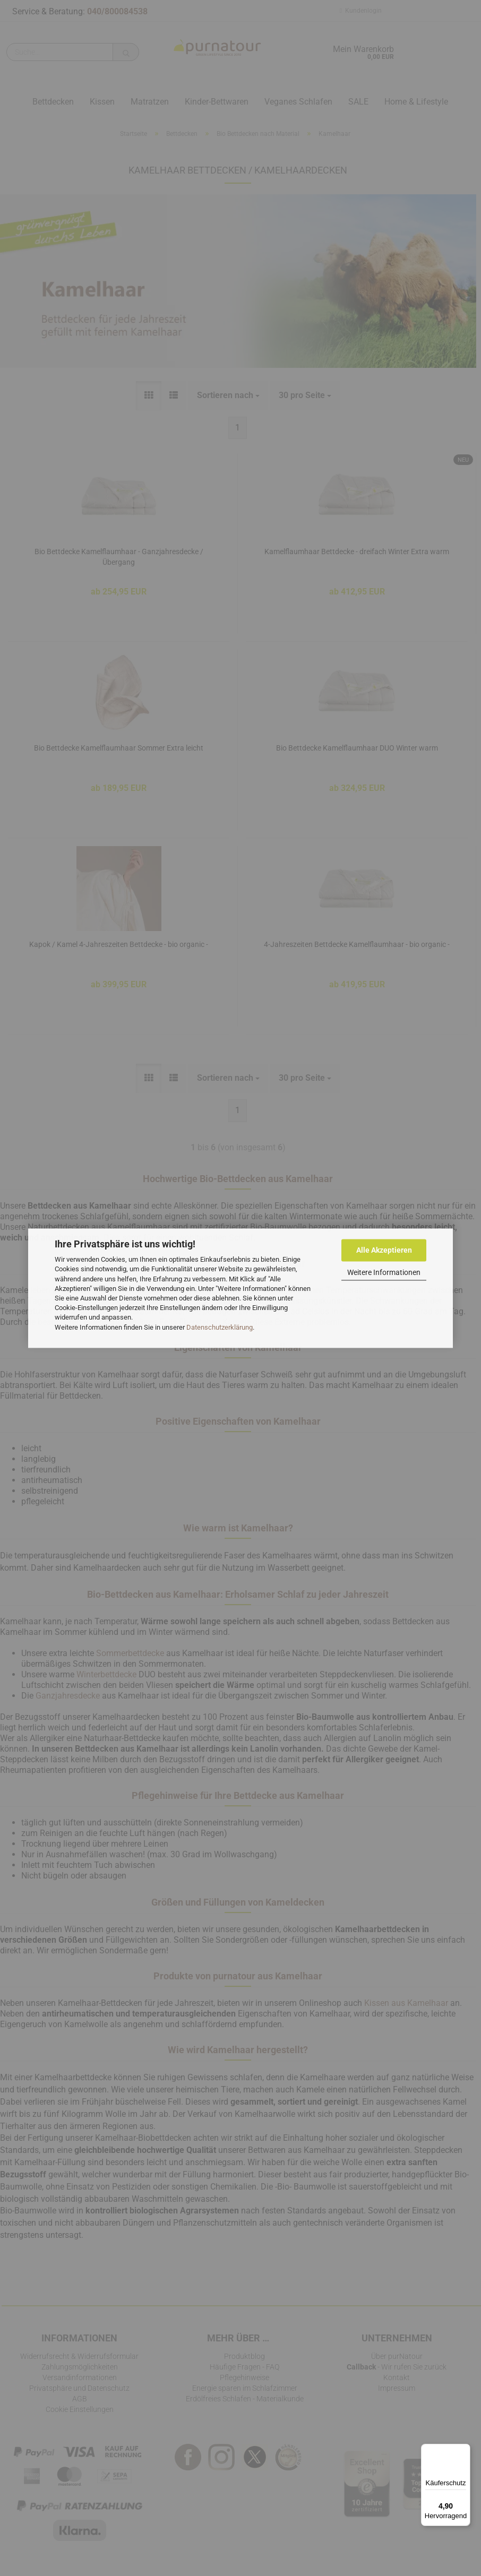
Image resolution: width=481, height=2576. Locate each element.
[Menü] (464, 2450)
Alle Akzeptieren (384, 1250)
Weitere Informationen (383, 1272)
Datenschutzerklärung (219, 1327)
